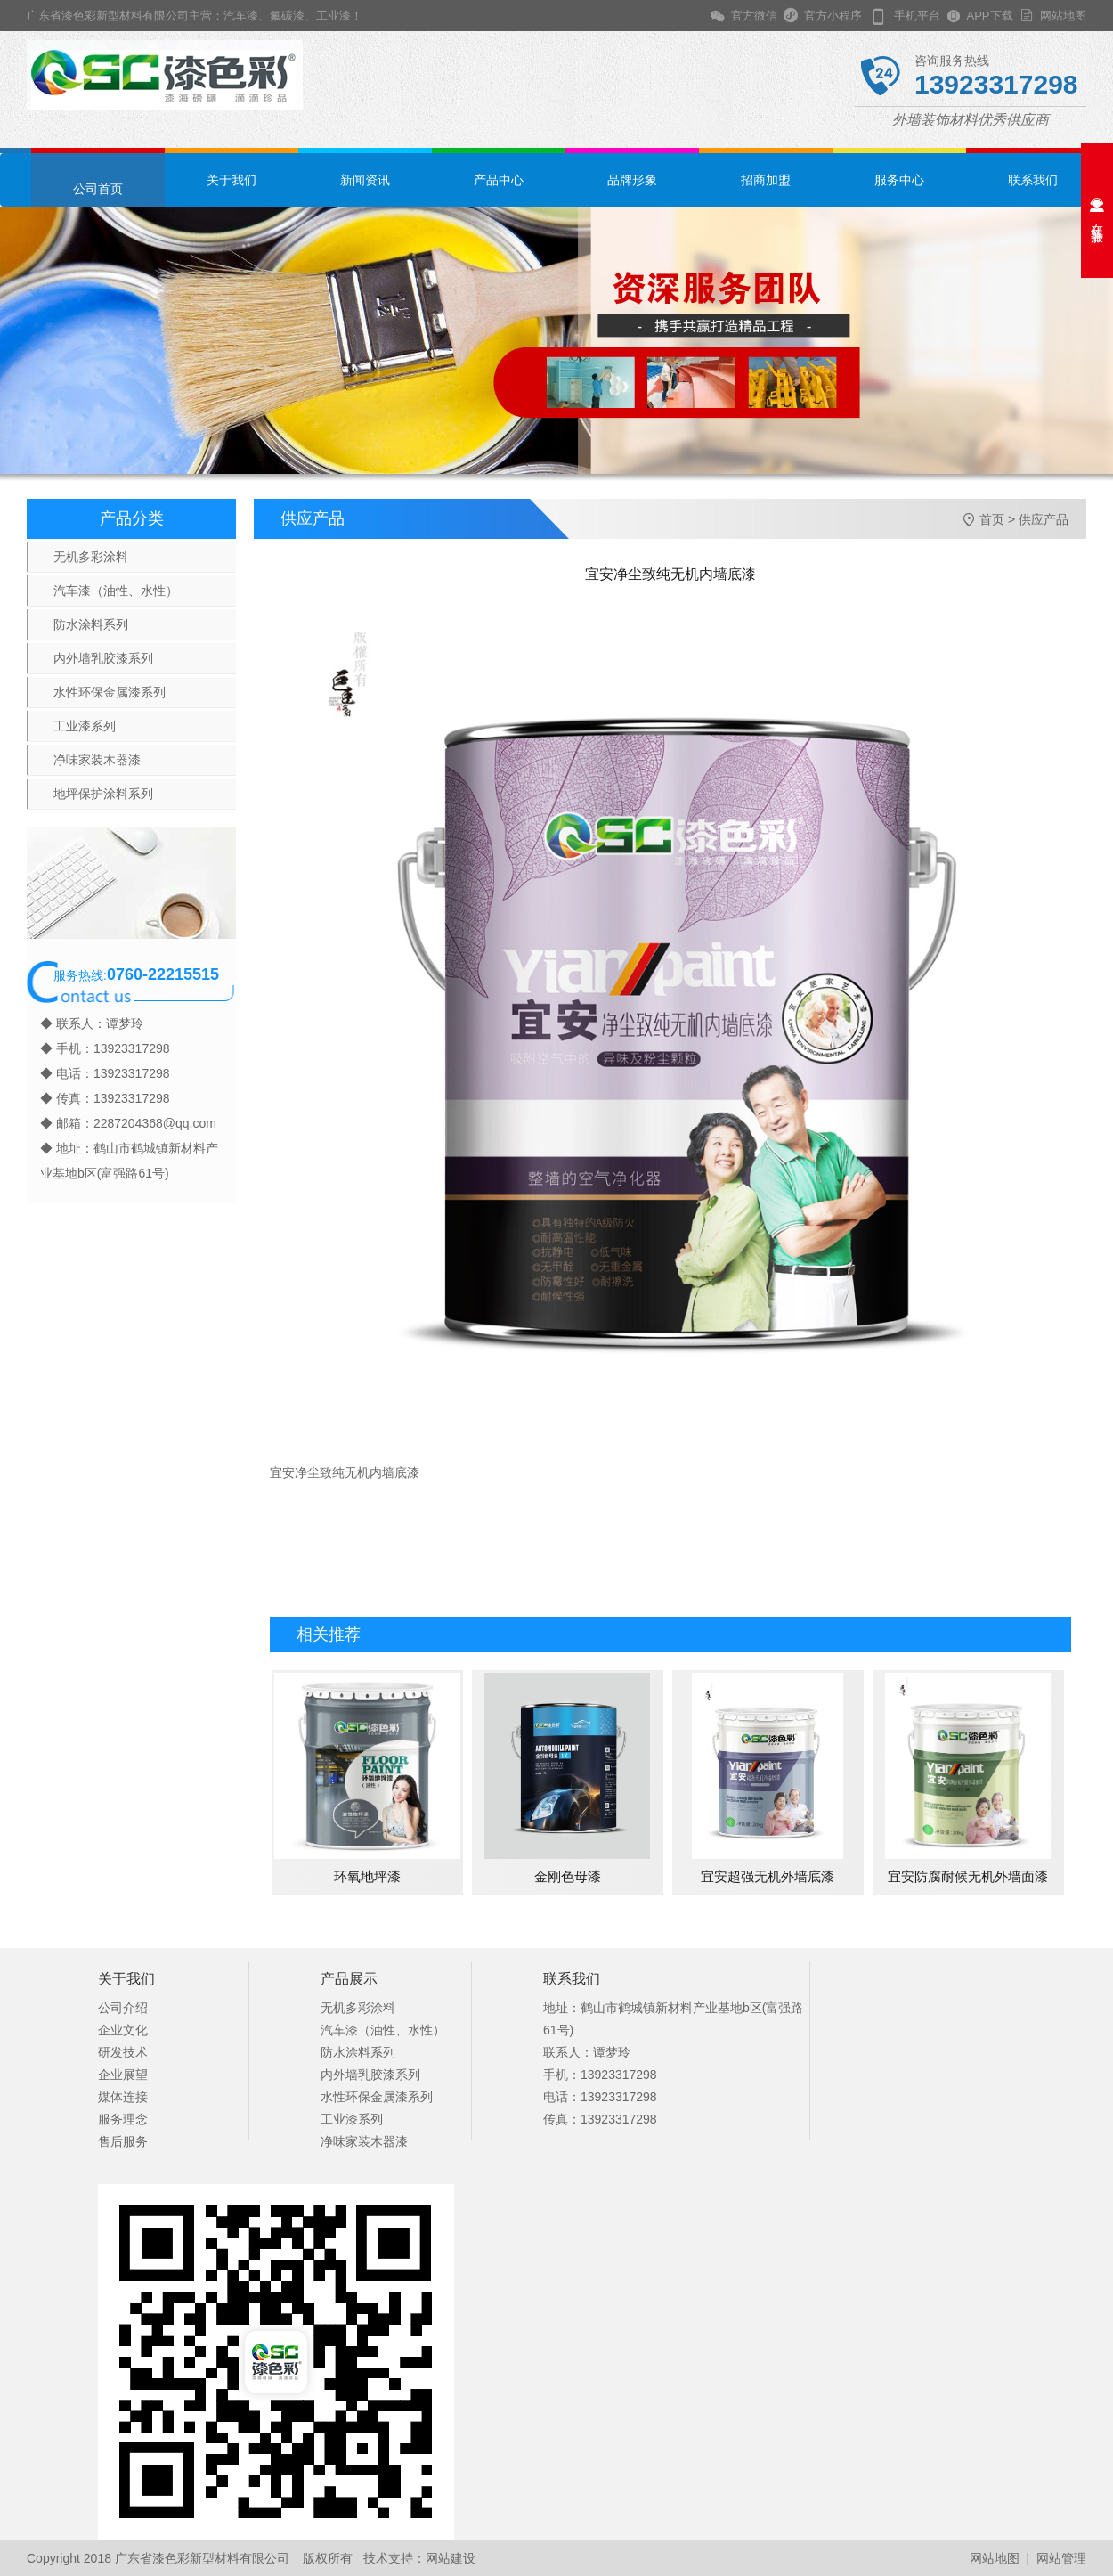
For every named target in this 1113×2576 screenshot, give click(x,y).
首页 (991, 519)
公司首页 (98, 189)
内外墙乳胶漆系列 (103, 658)
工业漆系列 (84, 726)
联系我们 (1033, 180)
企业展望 (123, 2074)
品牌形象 (632, 180)
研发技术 (123, 2052)
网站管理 (1061, 2558)
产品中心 (499, 180)
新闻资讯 (365, 180)
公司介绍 (123, 2008)
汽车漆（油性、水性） (115, 590)
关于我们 (231, 180)
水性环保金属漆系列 (109, 692)
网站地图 (1060, 15)
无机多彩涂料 (90, 557)
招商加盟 (766, 180)
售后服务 (123, 2141)
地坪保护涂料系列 (103, 794)
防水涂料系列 (90, 624)
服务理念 (123, 2119)
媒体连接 (123, 2097)
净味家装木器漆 (97, 760)
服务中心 (899, 180)
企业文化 (123, 2030)
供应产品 (1043, 519)
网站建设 (450, 2558)
